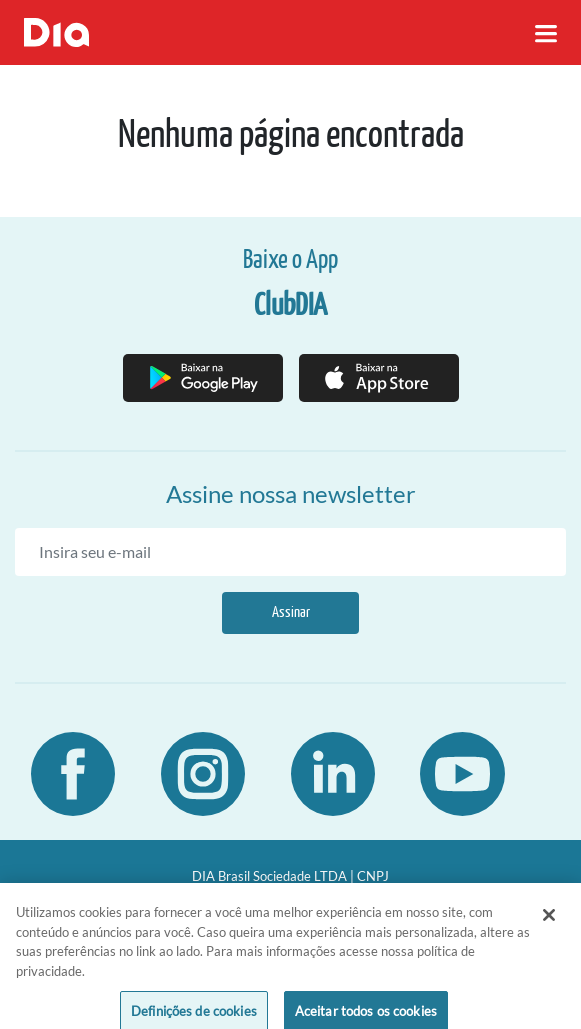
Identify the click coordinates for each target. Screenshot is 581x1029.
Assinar (291, 612)
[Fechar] (549, 925)
